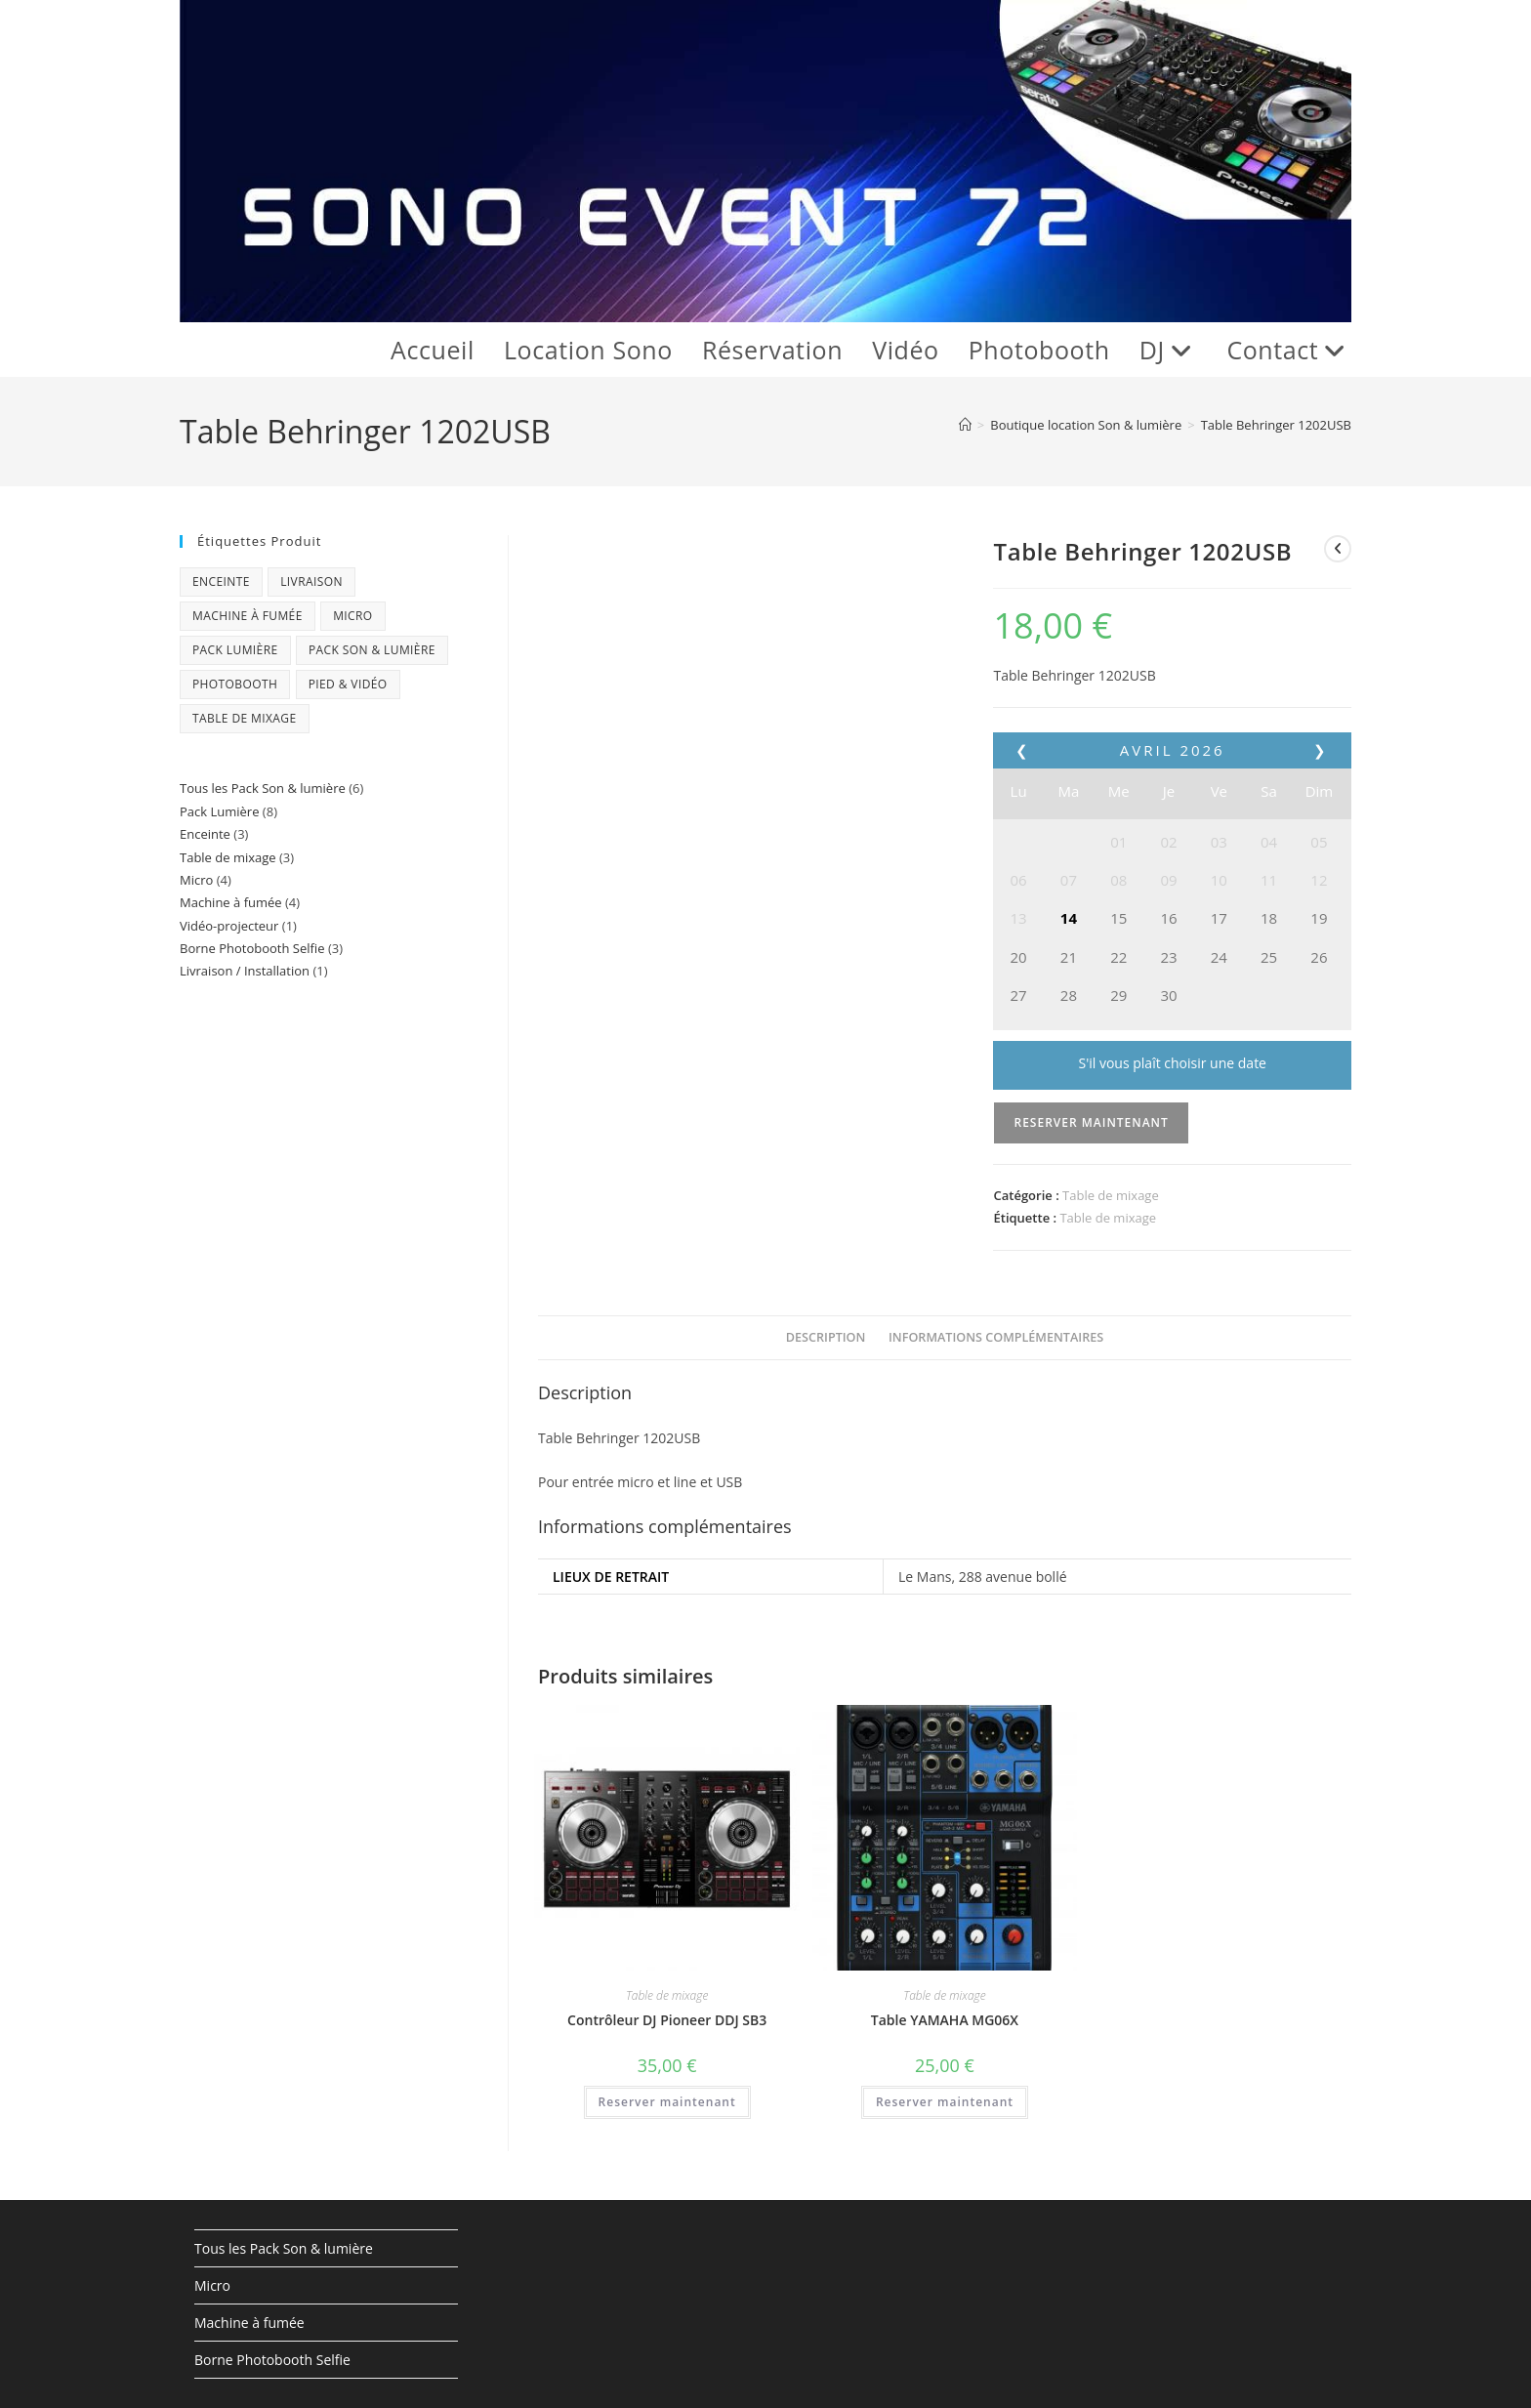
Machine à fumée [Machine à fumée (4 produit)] (247, 615)
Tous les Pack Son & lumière (283, 2248)
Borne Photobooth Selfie (272, 2359)
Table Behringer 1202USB (1276, 425)
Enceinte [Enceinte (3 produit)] (221, 581)
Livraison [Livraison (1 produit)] (311, 581)
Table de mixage (1110, 1195)
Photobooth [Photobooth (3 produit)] (234, 684)
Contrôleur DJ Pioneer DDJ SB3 (666, 2020)
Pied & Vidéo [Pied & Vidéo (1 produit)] (348, 684)
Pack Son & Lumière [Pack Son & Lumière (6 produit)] (372, 650)
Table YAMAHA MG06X (944, 2020)
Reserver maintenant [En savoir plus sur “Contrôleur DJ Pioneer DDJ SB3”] (667, 2102)
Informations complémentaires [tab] (996, 1337)
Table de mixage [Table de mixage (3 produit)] (244, 718)
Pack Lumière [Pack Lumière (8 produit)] (235, 650)
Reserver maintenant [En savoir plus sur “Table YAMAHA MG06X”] (945, 2102)
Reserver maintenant (1091, 1122)
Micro (212, 2285)
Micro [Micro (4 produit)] (352, 615)
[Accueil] (965, 425)
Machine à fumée (249, 2322)
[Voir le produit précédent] (1337, 548)
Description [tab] (826, 1337)
